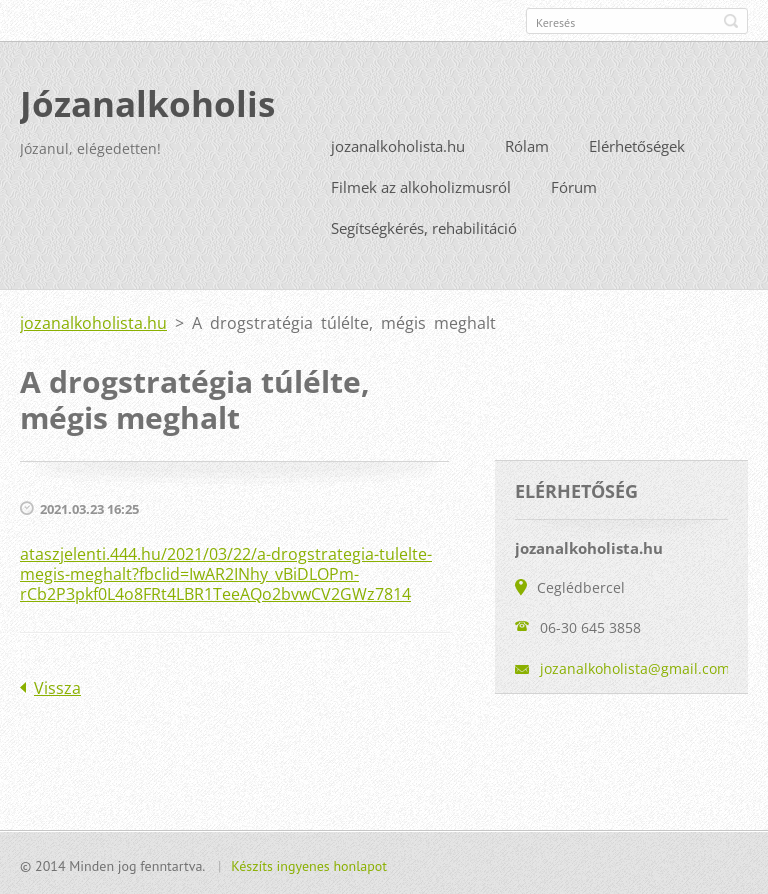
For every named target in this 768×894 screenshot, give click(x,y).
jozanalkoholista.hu (398, 144)
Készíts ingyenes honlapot (309, 864)
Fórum (574, 185)
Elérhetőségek (637, 144)
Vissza (57, 686)
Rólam (527, 144)
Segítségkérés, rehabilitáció (424, 226)
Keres (731, 21)
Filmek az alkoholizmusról (421, 185)
